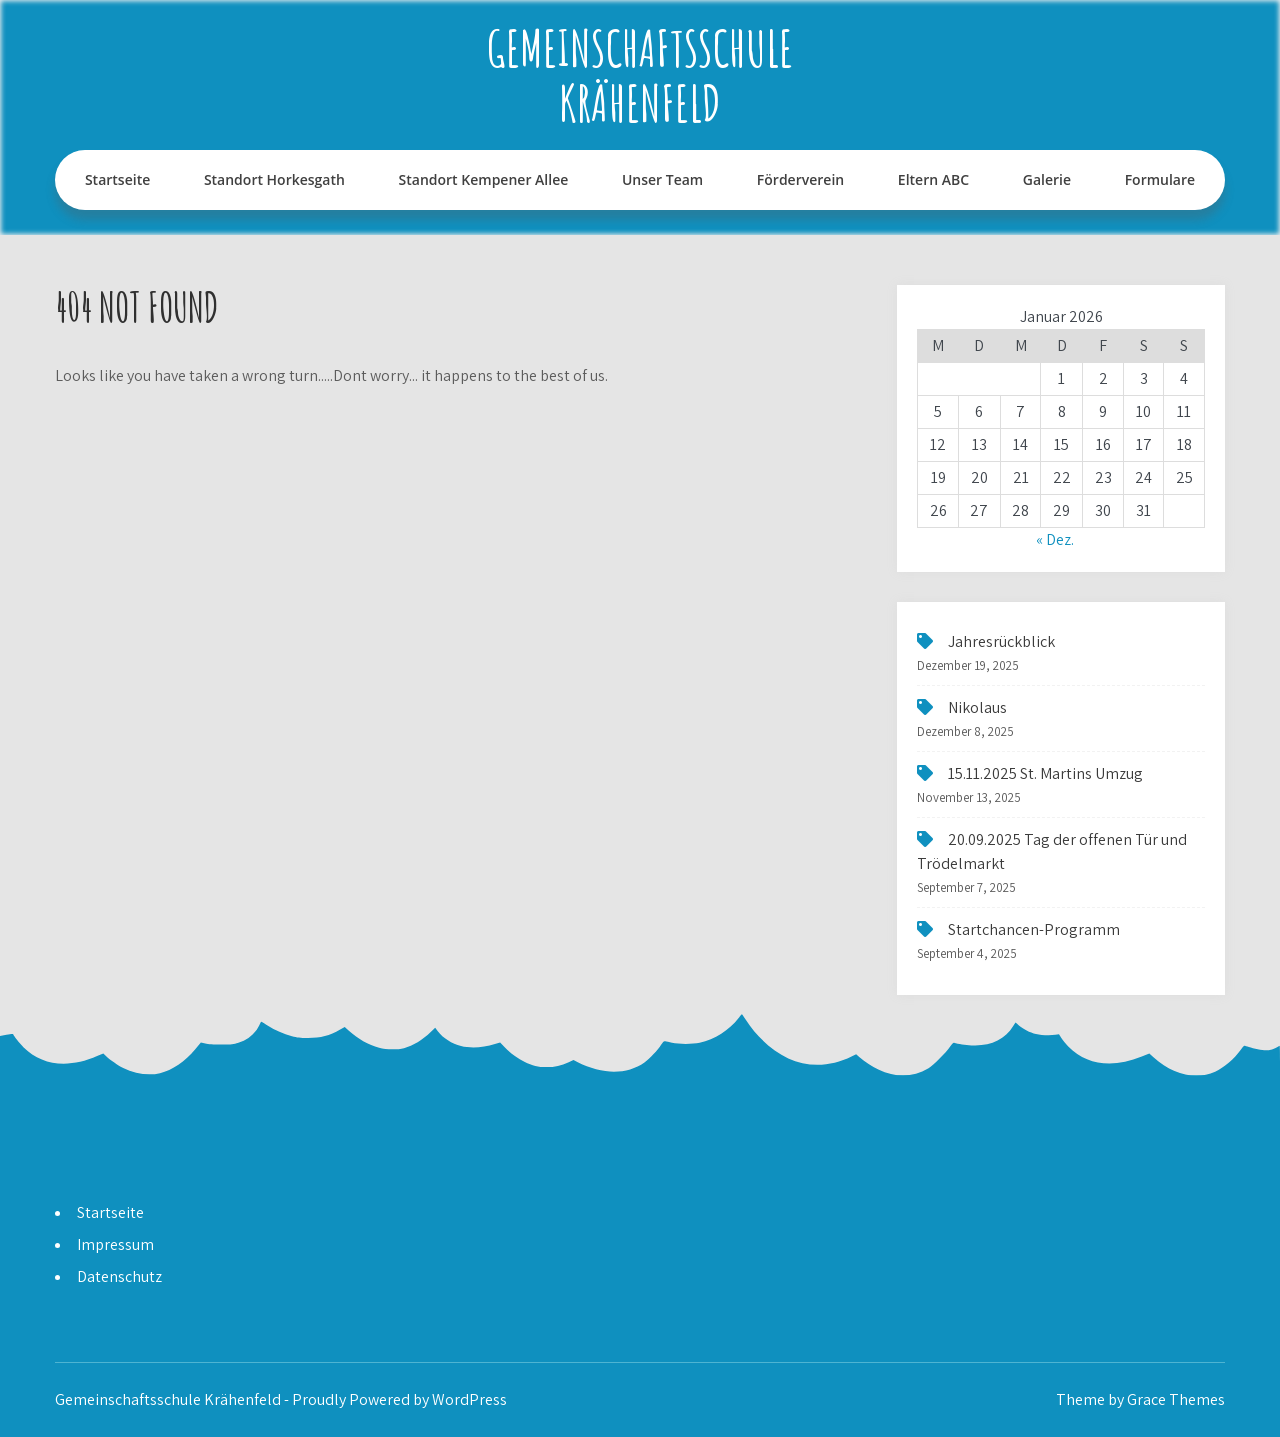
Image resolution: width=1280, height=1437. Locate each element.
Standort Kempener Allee (484, 179)
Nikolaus (977, 707)
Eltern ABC (933, 179)
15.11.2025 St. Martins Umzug (1045, 773)
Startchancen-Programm (1034, 929)
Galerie (1047, 179)
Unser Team (662, 179)
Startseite (117, 179)
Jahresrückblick (1001, 641)
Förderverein (800, 179)
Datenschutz (119, 1276)
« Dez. (1055, 539)
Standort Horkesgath (274, 179)
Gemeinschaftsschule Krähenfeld (640, 75)
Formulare (1160, 179)
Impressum (115, 1244)
